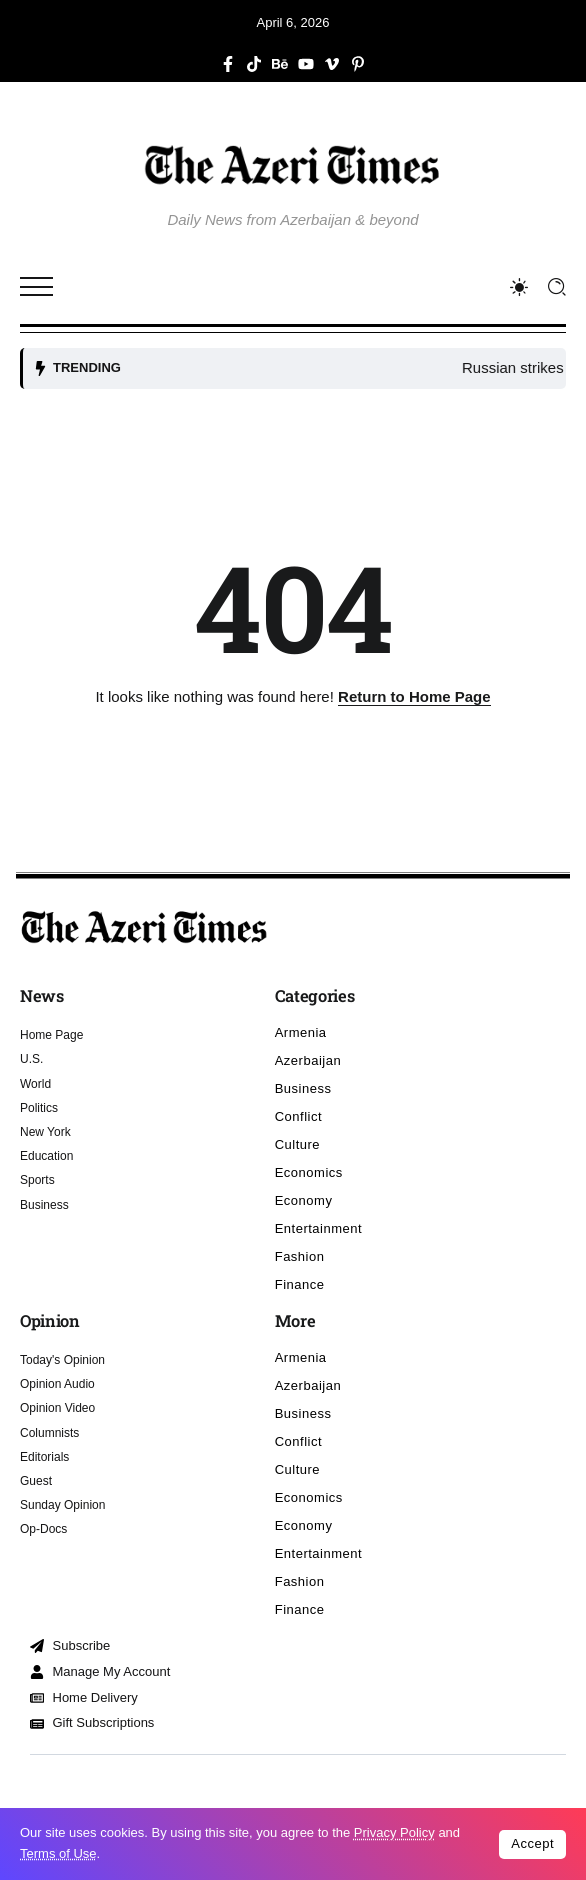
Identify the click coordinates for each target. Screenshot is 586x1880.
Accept (532, 1843)
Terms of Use (58, 1853)
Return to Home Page (414, 696)
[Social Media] (228, 64)
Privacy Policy (394, 1832)
